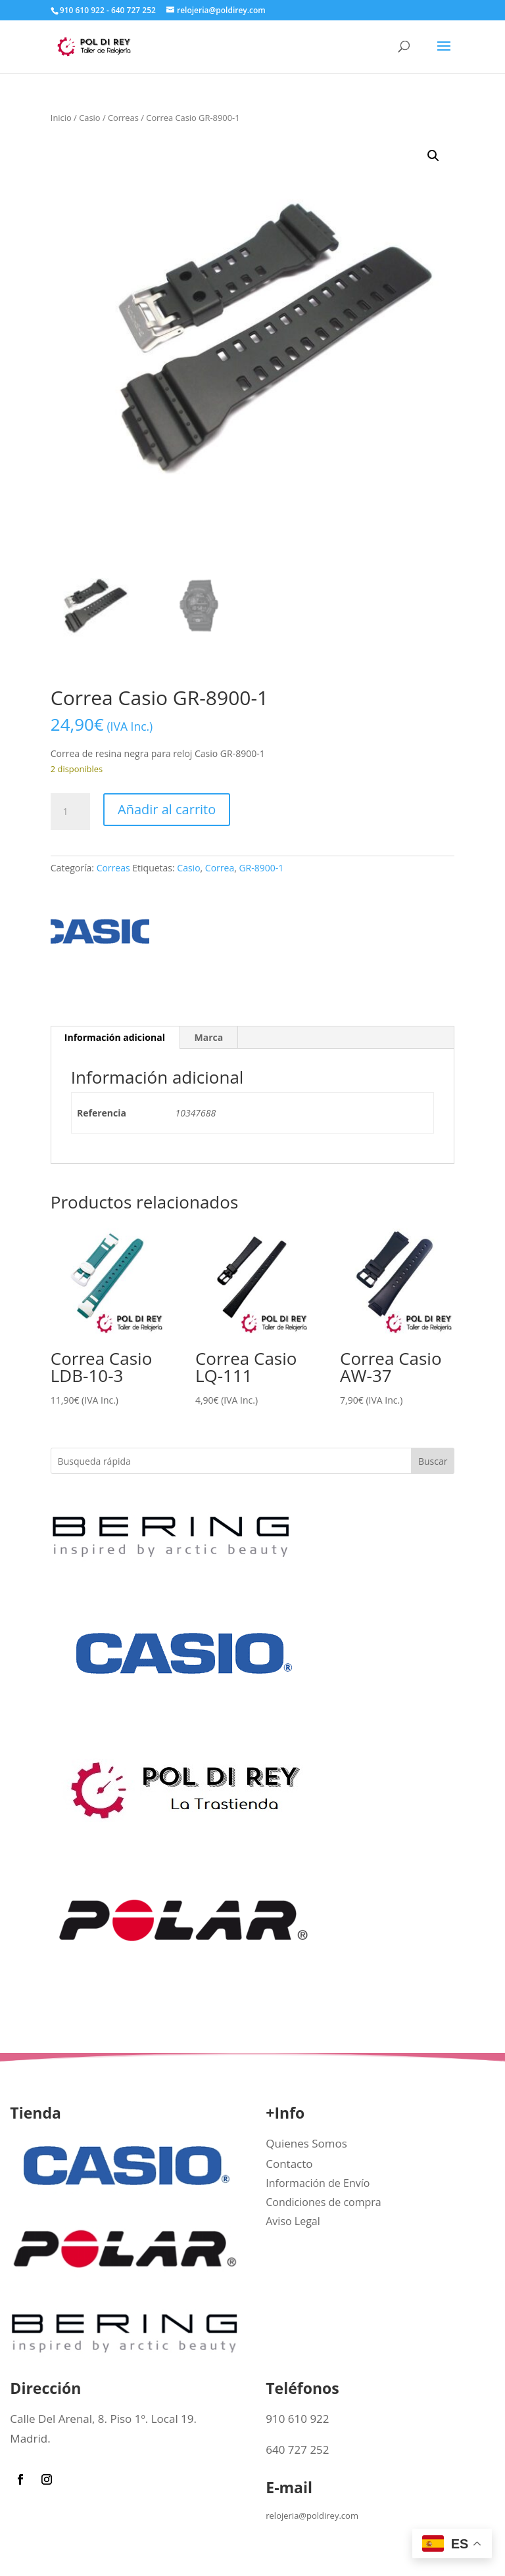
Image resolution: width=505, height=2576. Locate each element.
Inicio (61, 118)
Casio (89, 118)
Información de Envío (318, 2183)
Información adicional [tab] (114, 1037)
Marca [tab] (209, 1037)
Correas (123, 118)
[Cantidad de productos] (70, 811)
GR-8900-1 (261, 868)
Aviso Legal (293, 2221)
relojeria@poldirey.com (312, 2515)
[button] (433, 156)
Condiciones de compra (323, 2202)
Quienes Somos (306, 2143)
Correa (219, 868)
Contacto (289, 2163)
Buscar (433, 1461)
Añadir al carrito (167, 809)
